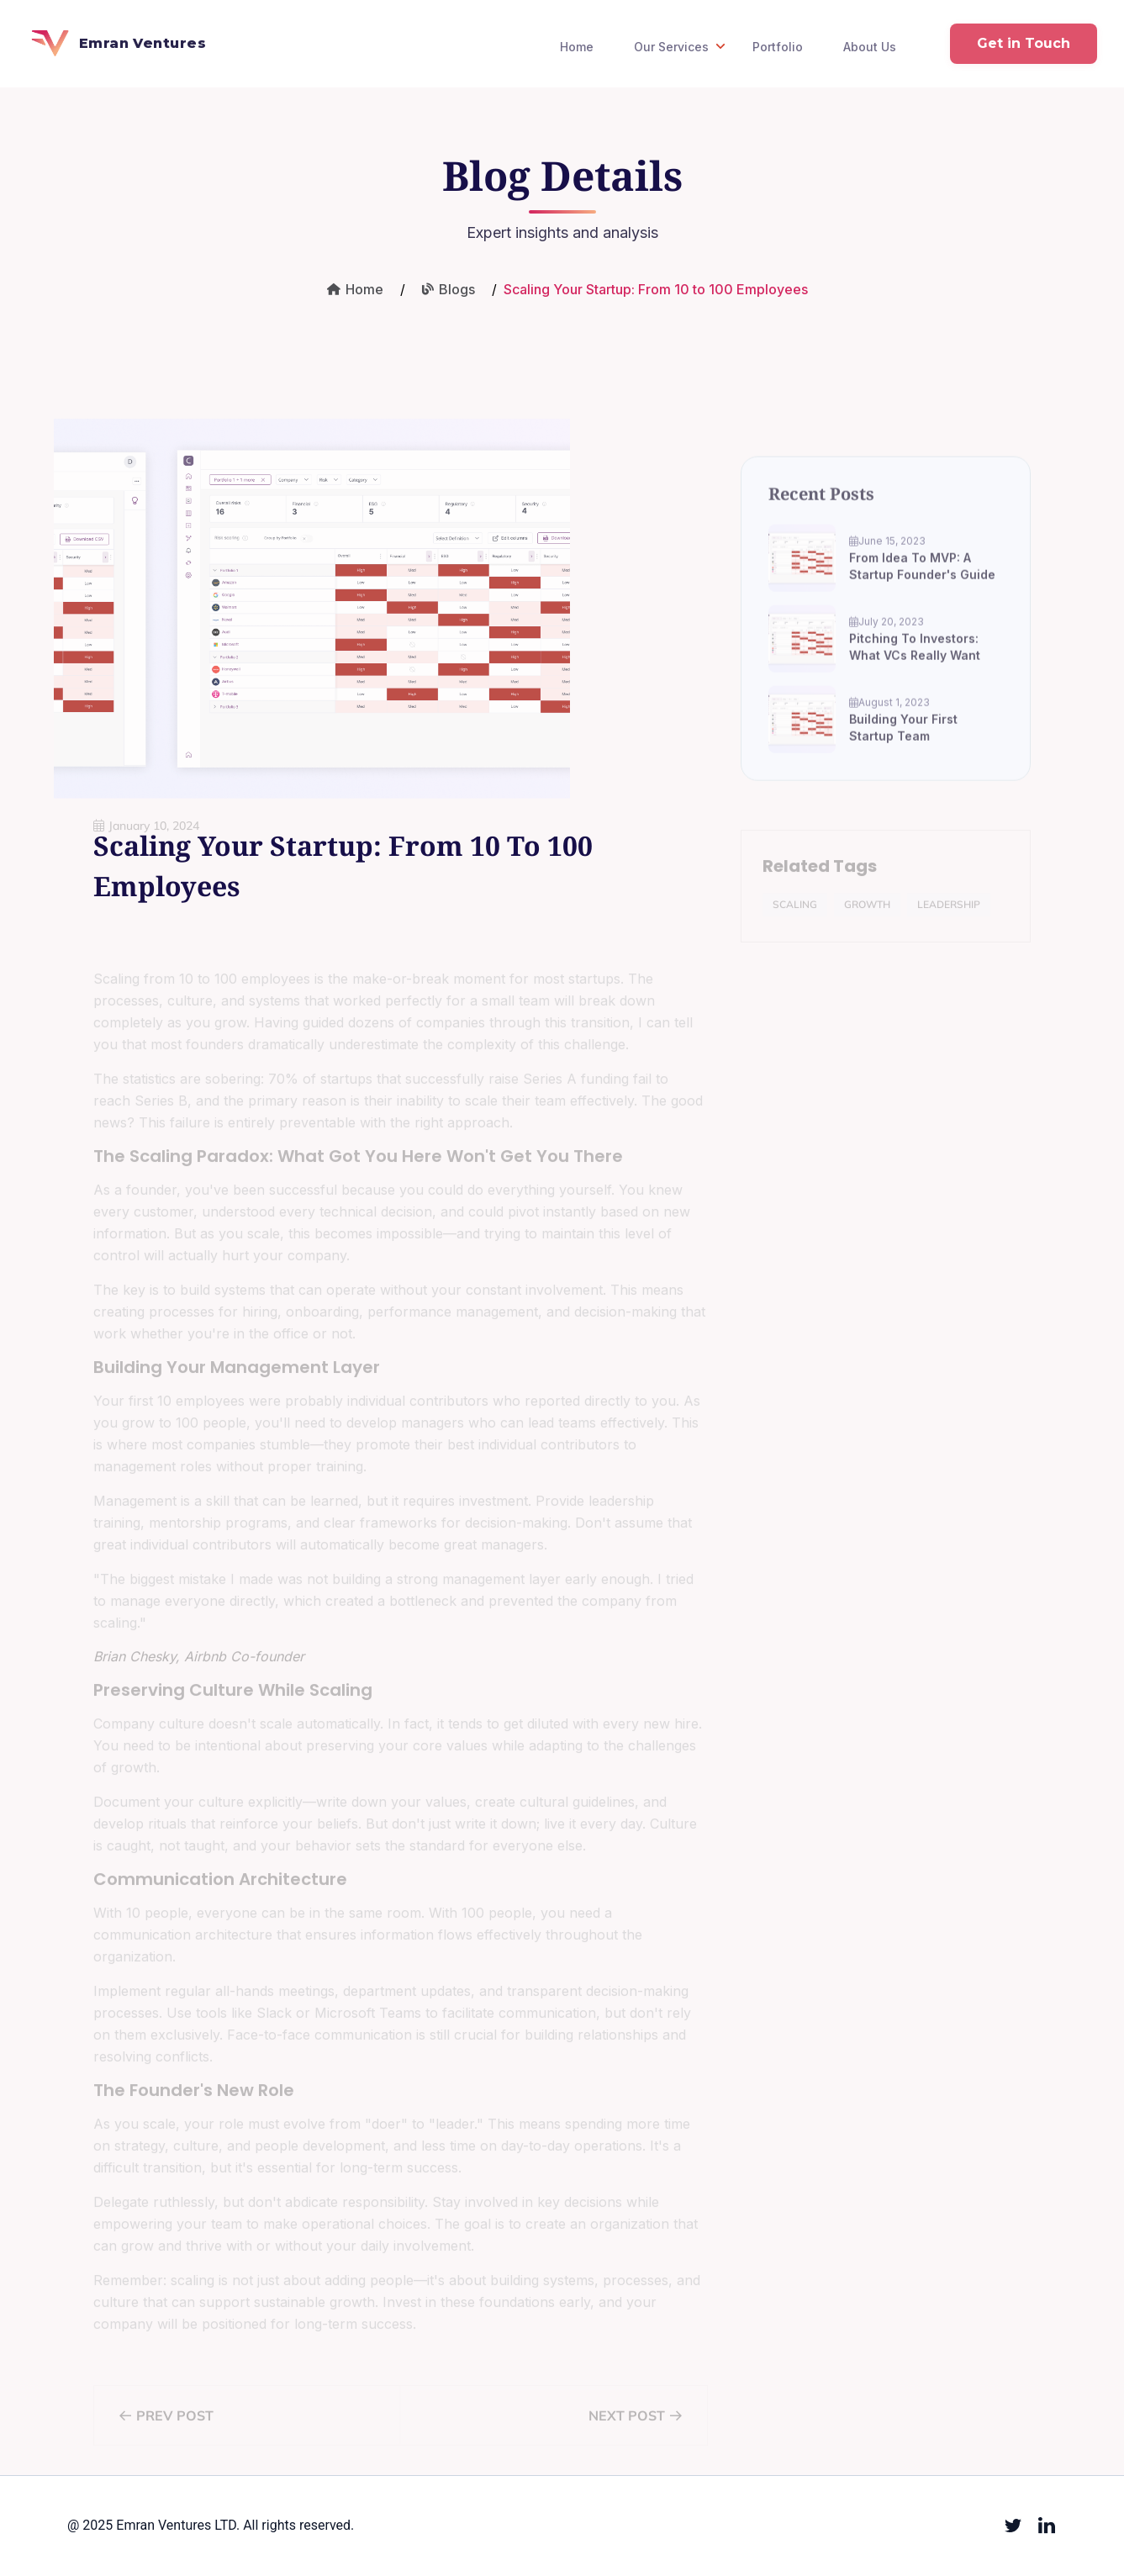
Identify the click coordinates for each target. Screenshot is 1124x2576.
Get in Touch (1023, 43)
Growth (867, 913)
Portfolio (777, 47)
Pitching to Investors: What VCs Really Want (914, 661)
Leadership (948, 913)
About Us (869, 47)
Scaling (795, 913)
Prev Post (166, 2424)
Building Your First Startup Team (903, 741)
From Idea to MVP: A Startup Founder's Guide (922, 580)
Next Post (634, 2424)
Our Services (681, 46)
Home (577, 47)
